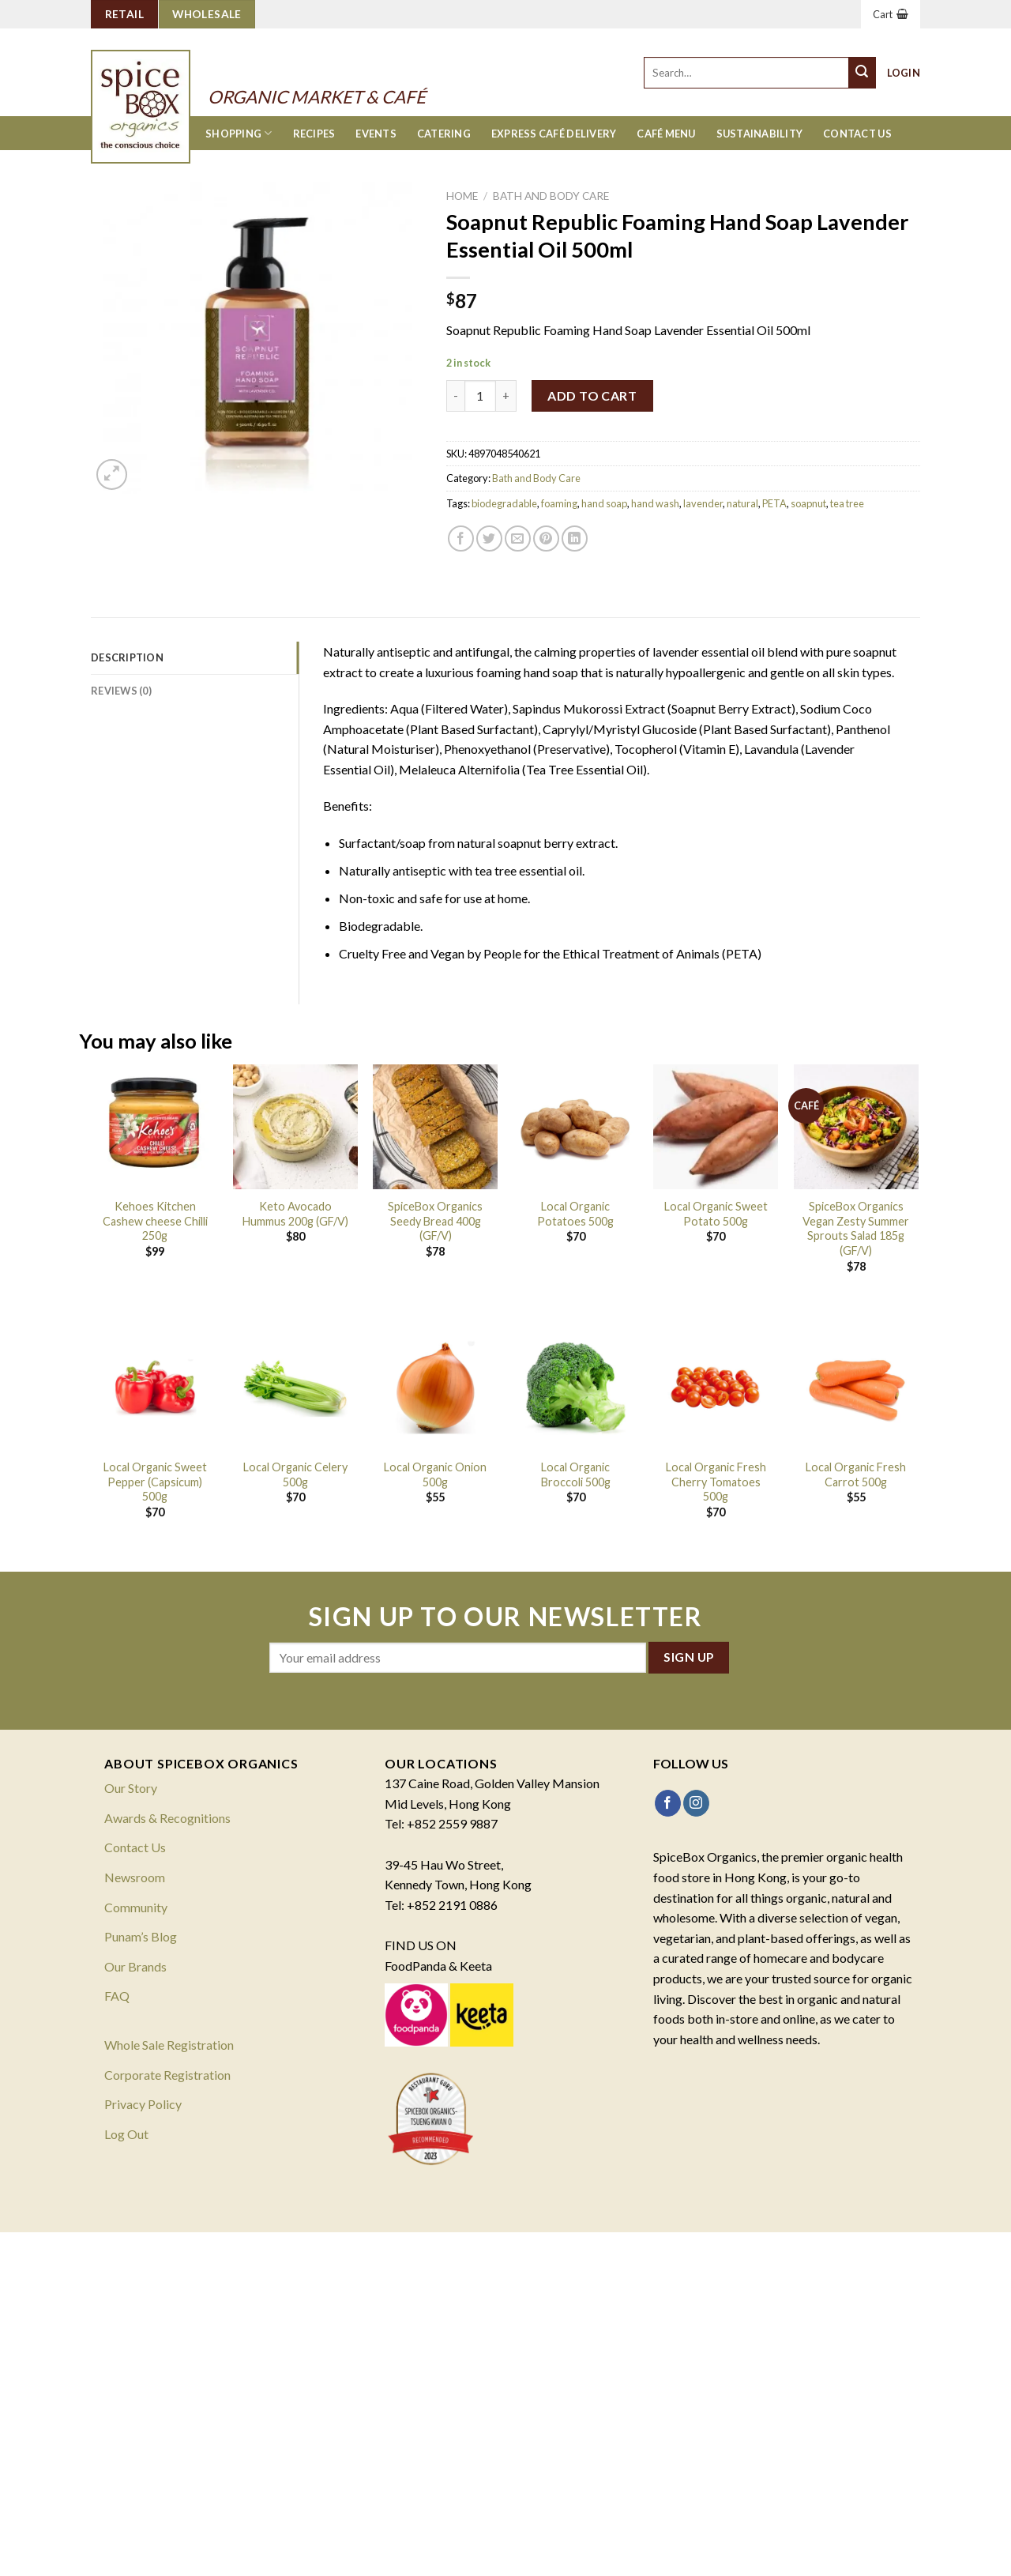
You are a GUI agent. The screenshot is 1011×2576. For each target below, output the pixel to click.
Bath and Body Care (551, 196)
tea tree (847, 503)
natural (742, 503)
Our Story (130, 1787)
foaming (559, 503)
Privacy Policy (143, 2103)
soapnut (808, 503)
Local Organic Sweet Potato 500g (716, 1213)
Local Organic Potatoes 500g (575, 1213)
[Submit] (862, 73)
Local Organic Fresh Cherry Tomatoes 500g (716, 1481)
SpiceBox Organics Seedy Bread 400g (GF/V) (435, 1220)
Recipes (314, 133)
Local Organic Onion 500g (435, 1474)
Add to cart (592, 395)
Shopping (238, 133)
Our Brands (135, 1966)
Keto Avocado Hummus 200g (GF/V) (295, 1213)
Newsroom (134, 1877)
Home (462, 196)
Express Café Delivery (553, 133)
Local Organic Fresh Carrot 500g (856, 1474)
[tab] (195, 657)
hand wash (655, 503)
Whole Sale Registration (169, 2044)
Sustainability (759, 133)
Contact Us (857, 133)
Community (135, 1907)
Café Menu (666, 133)
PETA (774, 503)
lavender (703, 503)
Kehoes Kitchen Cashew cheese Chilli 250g (155, 1220)
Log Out (126, 2133)
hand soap (604, 503)
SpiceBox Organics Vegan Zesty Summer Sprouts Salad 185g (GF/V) (855, 1228)
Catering (444, 133)
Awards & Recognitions (167, 1817)
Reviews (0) (121, 690)
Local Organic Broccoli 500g (576, 1474)
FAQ (117, 1995)
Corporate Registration (167, 2074)
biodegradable (504, 503)
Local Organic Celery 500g (295, 1474)
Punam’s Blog (140, 1936)
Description (127, 657)
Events (376, 133)
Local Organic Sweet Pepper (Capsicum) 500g (155, 1481)
